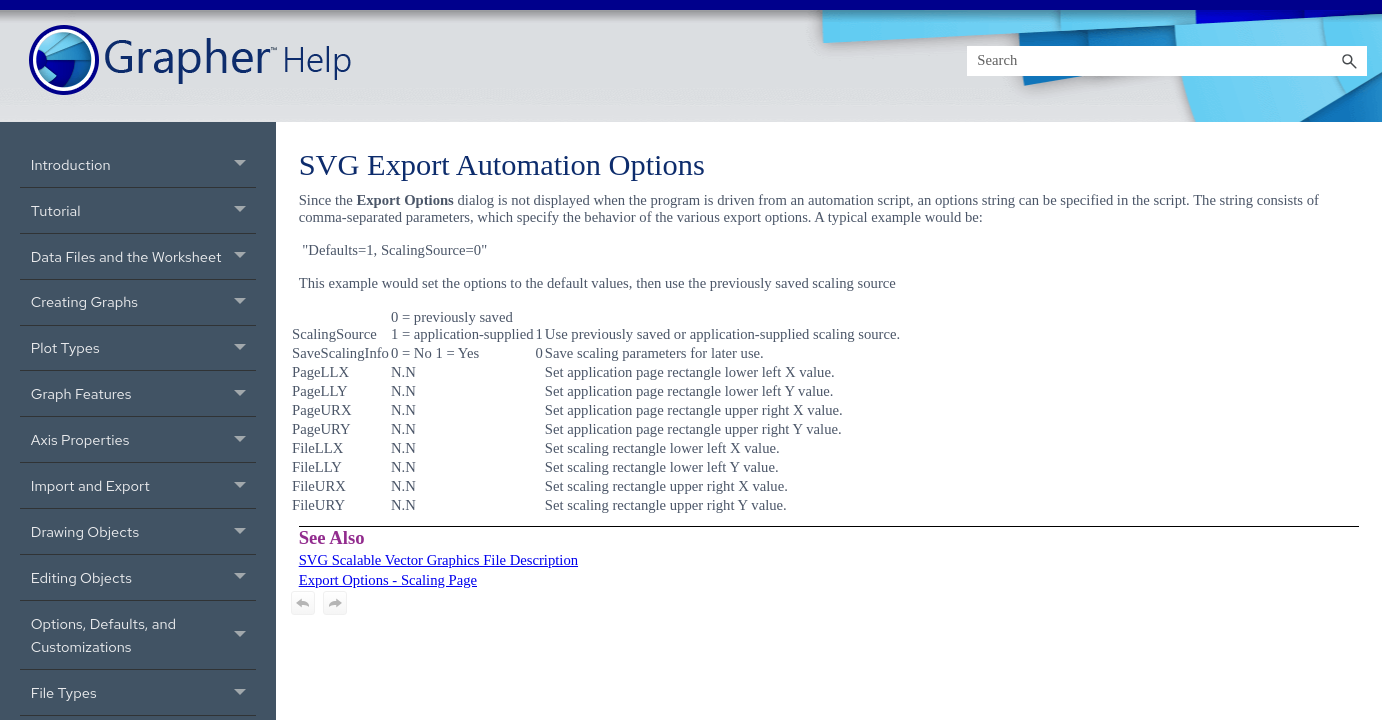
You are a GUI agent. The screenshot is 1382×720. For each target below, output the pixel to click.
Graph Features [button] (144, 393)
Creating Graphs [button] (144, 302)
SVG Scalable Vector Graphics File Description (438, 560)
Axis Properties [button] (144, 439)
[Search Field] (1167, 60)
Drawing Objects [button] (144, 531)
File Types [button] (144, 692)
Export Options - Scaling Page (388, 580)
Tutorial (144, 210)
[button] (1349, 60)
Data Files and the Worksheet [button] (144, 256)
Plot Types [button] (144, 348)
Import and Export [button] (144, 485)
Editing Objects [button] (144, 577)
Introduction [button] (144, 164)
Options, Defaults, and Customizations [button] (144, 635)
